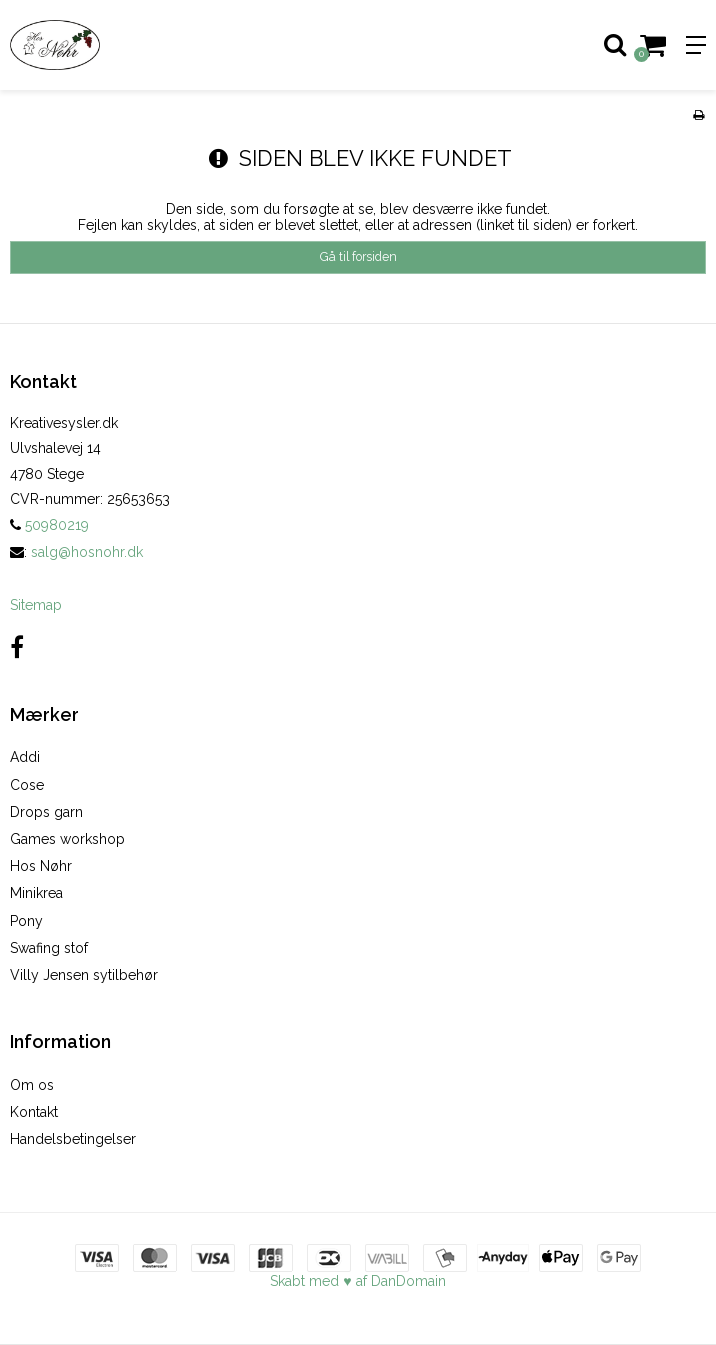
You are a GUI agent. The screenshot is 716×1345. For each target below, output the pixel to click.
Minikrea (36, 893)
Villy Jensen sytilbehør (84, 975)
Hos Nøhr (41, 866)
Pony (26, 921)
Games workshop (67, 839)
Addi (25, 757)
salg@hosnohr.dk (87, 552)
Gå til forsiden (358, 256)
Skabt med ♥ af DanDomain (357, 1281)
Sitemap (36, 605)
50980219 (49, 525)
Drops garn (46, 812)
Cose (27, 785)
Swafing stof (49, 948)
